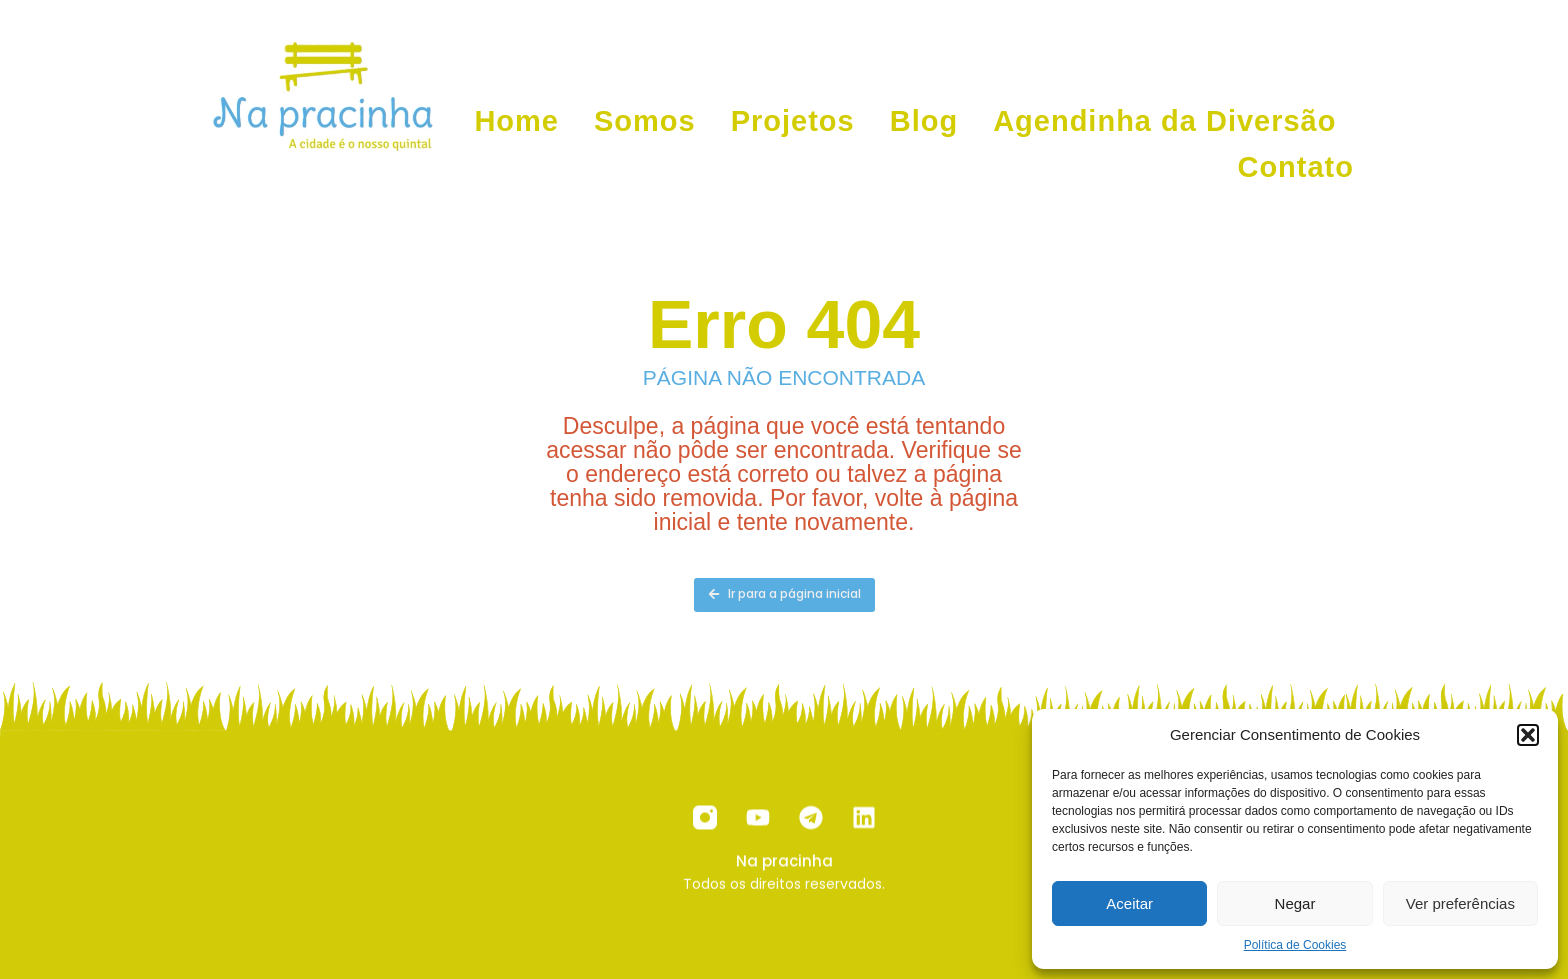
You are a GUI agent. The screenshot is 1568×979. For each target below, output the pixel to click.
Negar (1295, 903)
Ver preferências (1460, 903)
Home (516, 121)
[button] (1528, 735)
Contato (1295, 167)
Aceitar (1129, 903)
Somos (645, 121)
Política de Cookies (1295, 945)
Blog (924, 121)
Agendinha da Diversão (1164, 121)
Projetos (793, 121)
